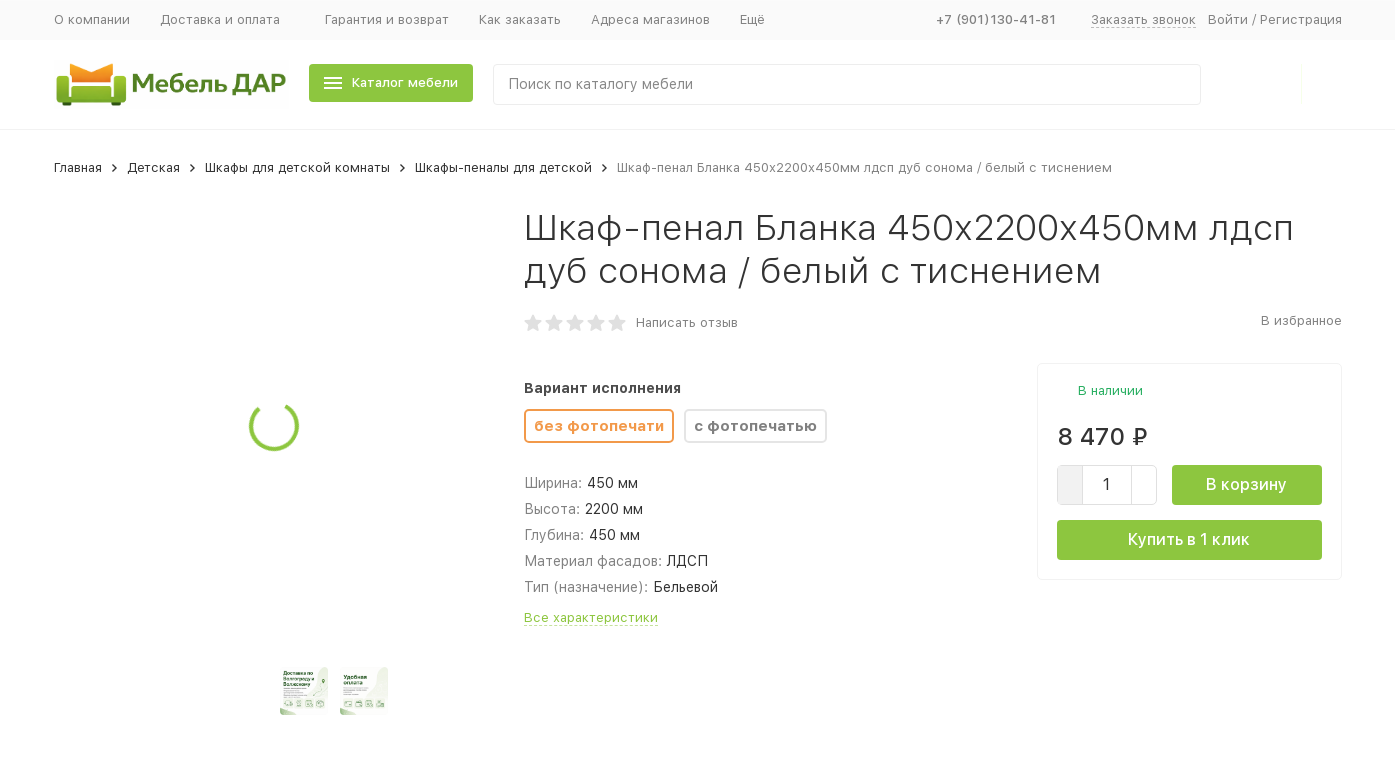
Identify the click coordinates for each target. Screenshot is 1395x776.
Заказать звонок (1143, 19)
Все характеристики (591, 617)
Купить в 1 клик (1189, 539)
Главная (78, 167)
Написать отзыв (687, 322)
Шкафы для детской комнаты (297, 167)
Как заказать (520, 19)
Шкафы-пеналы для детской (503, 167)
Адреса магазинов (650, 19)
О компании (92, 19)
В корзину (1246, 484)
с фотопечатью (755, 426)
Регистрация (1301, 19)
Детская (153, 167)
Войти (1228, 19)
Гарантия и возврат (387, 19)
